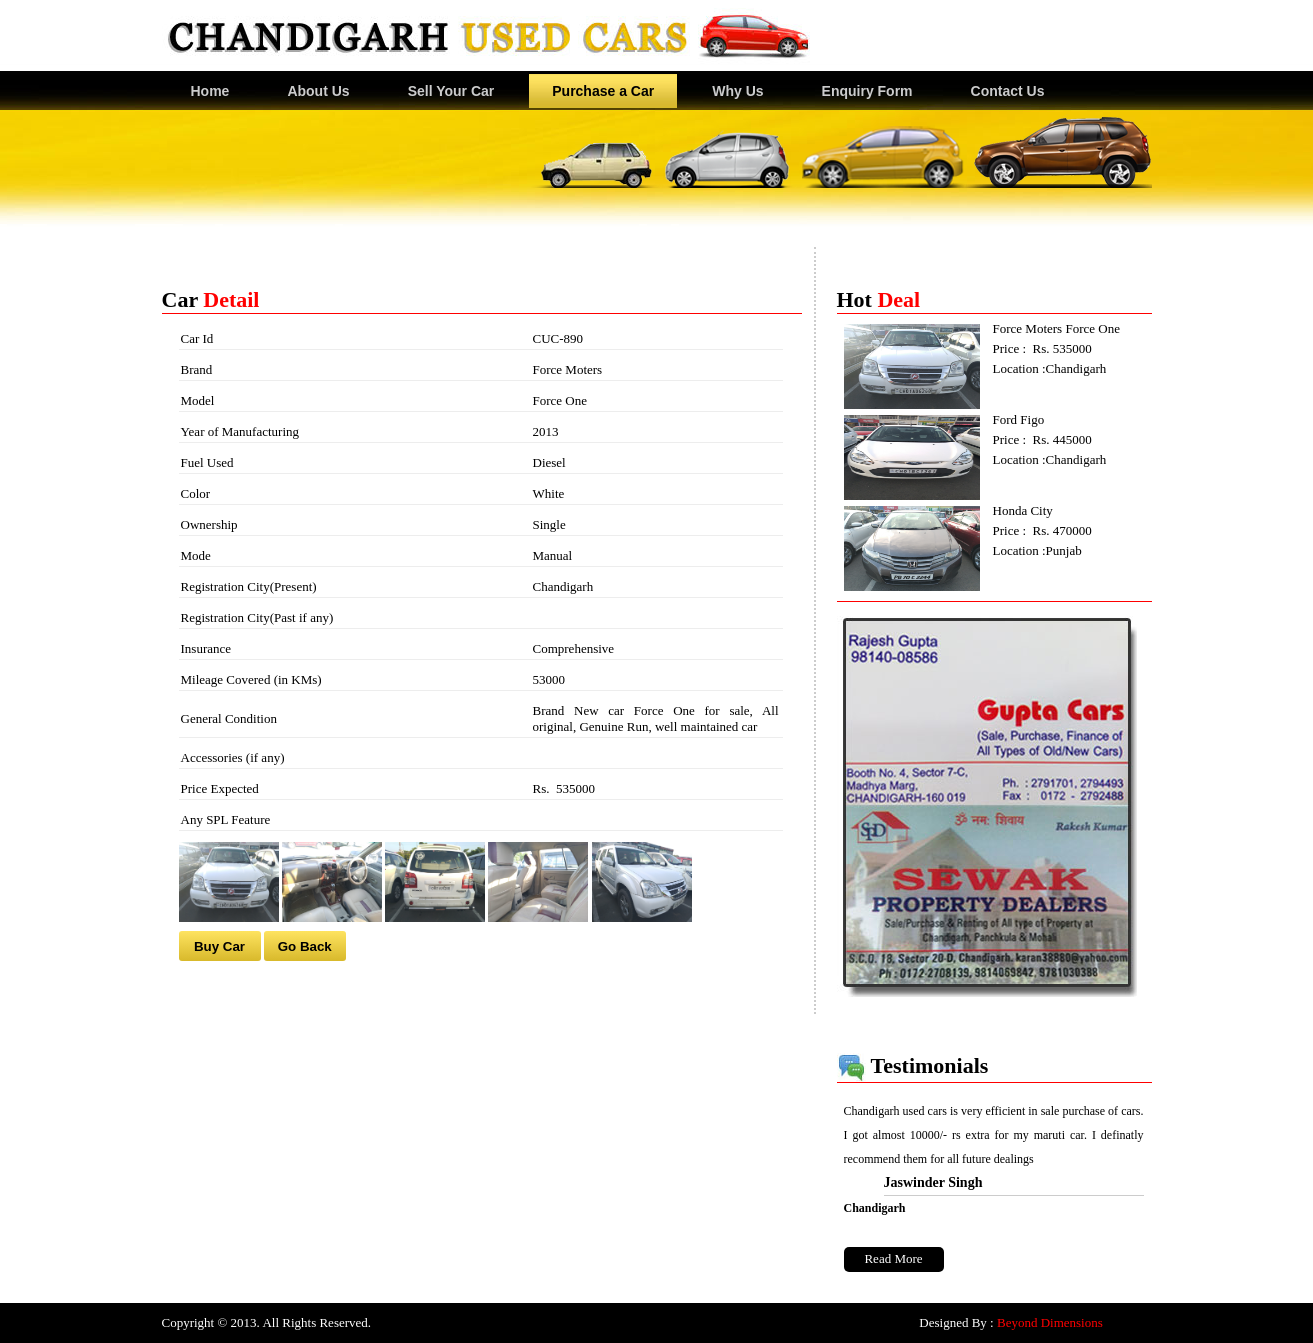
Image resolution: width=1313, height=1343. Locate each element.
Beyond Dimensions (1050, 1322)
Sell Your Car (451, 91)
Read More (893, 1258)
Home (210, 91)
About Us (318, 91)
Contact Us (1008, 91)
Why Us (737, 91)
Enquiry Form (867, 91)
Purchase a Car (603, 91)
